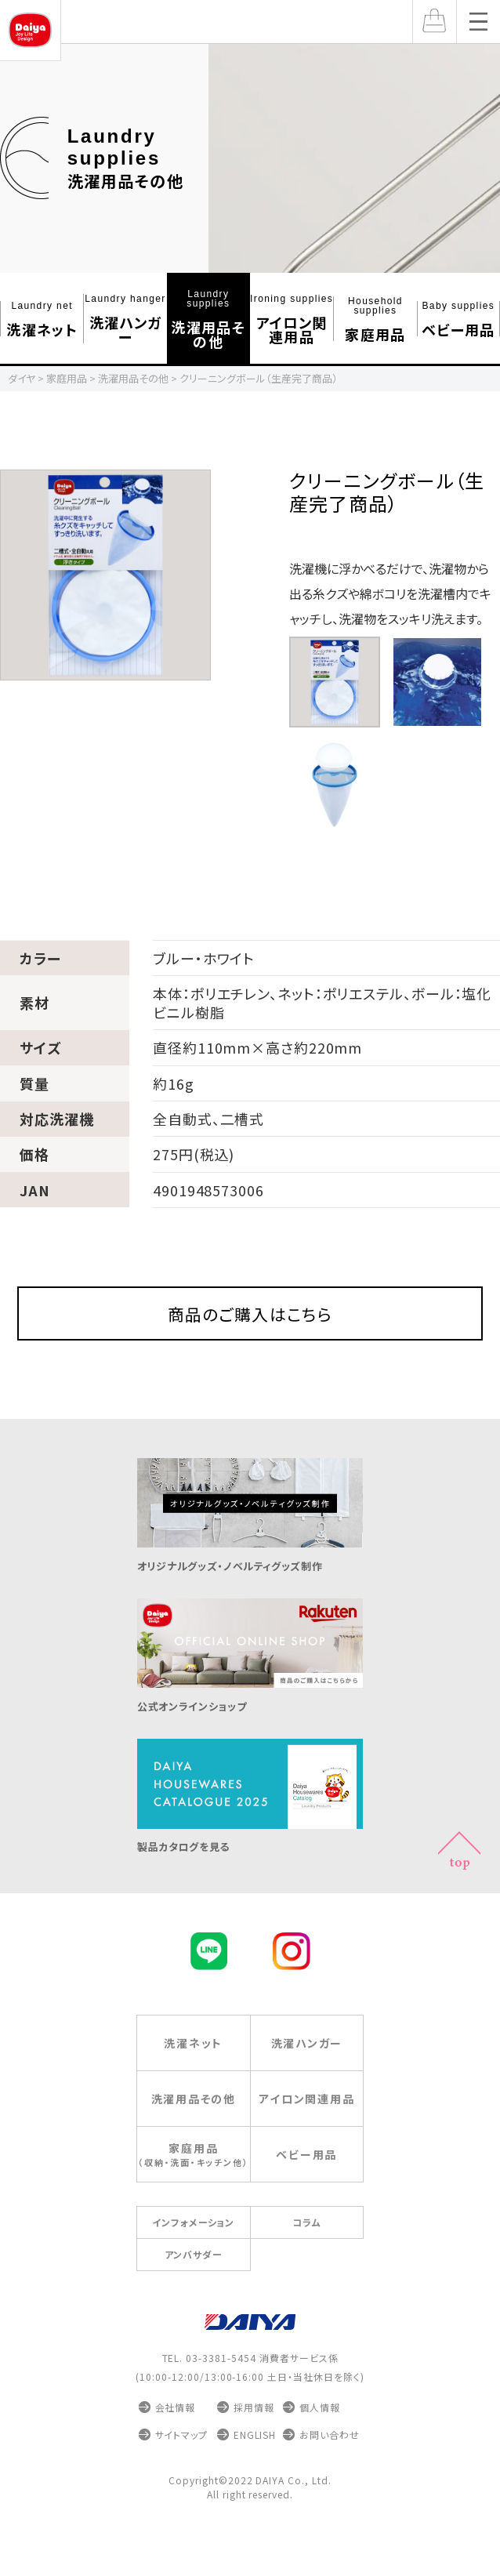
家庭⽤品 (375, 318)
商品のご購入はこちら (250, 1330)
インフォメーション (193, 2257)
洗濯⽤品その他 (208, 318)
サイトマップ (181, 2470)
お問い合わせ (329, 2470)
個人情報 (319, 2442)
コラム (306, 2257)
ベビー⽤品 (458, 318)
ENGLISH (255, 2470)
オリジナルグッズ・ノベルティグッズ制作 (250, 1593)
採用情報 (254, 2442)
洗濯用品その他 (137, 158)
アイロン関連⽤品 (291, 318)
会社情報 (175, 2442)
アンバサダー (194, 2289)
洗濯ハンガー (125, 318)
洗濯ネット (42, 318)
